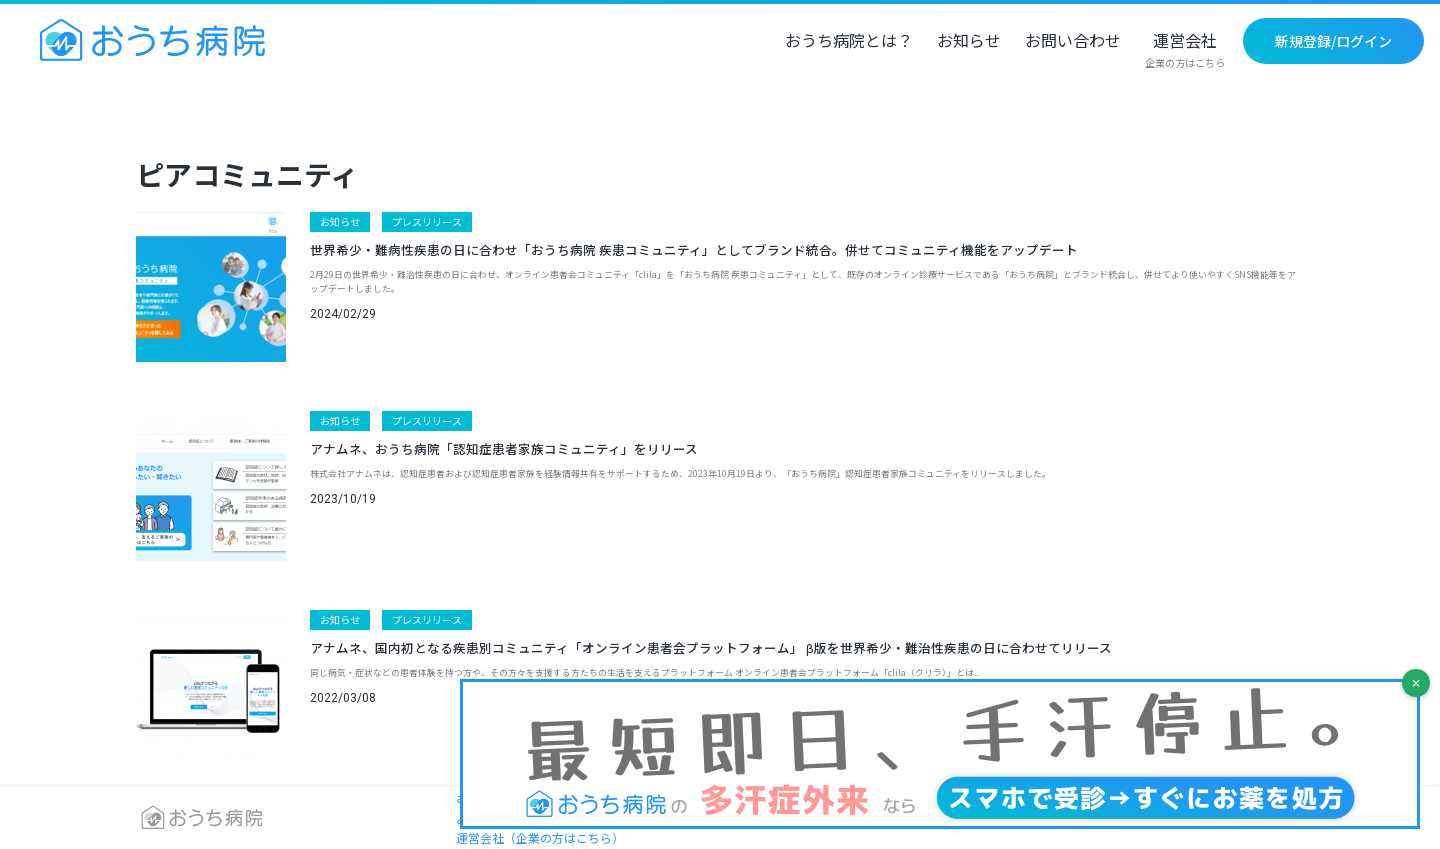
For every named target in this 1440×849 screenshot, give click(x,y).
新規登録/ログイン (1333, 41)
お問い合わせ (1073, 42)
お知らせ (969, 42)
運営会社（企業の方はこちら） (540, 837)
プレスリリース (427, 221)
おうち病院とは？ (849, 42)
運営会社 (1185, 51)
